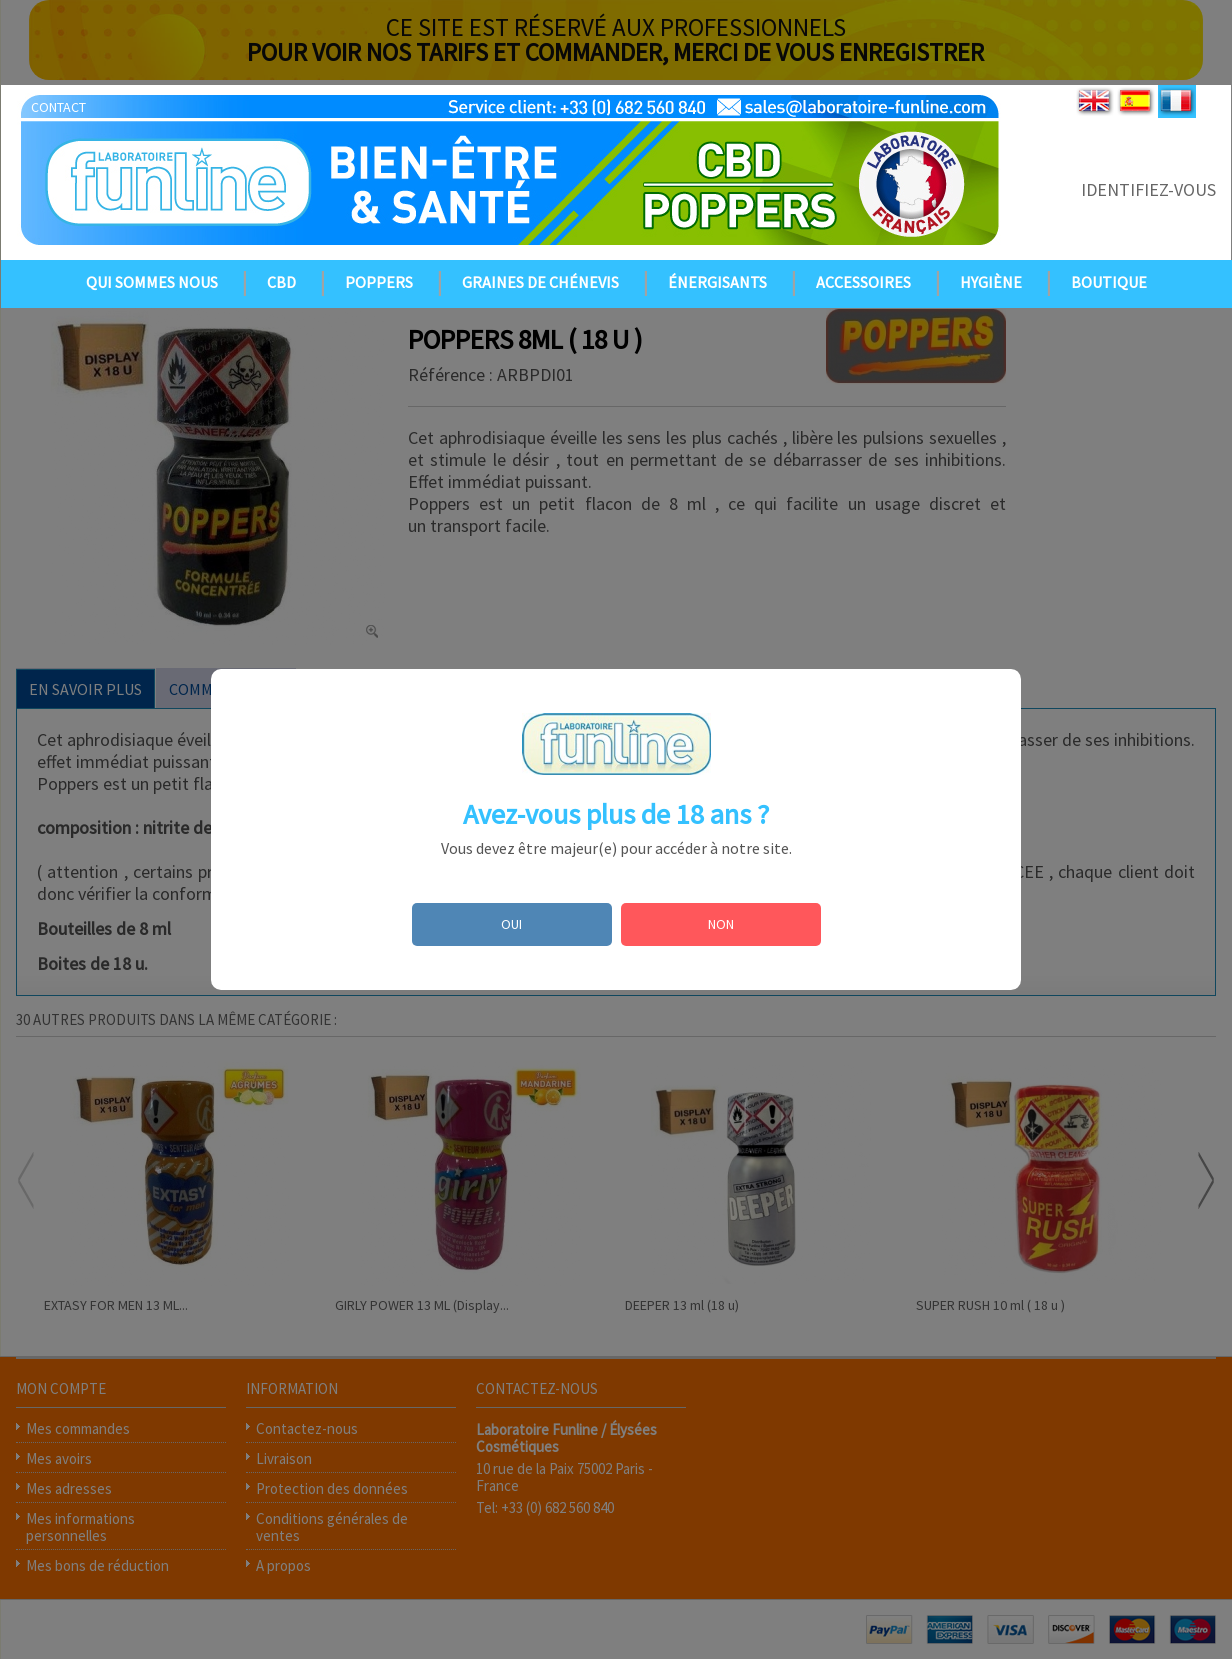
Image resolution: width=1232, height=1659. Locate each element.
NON (721, 924)
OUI (511, 924)
